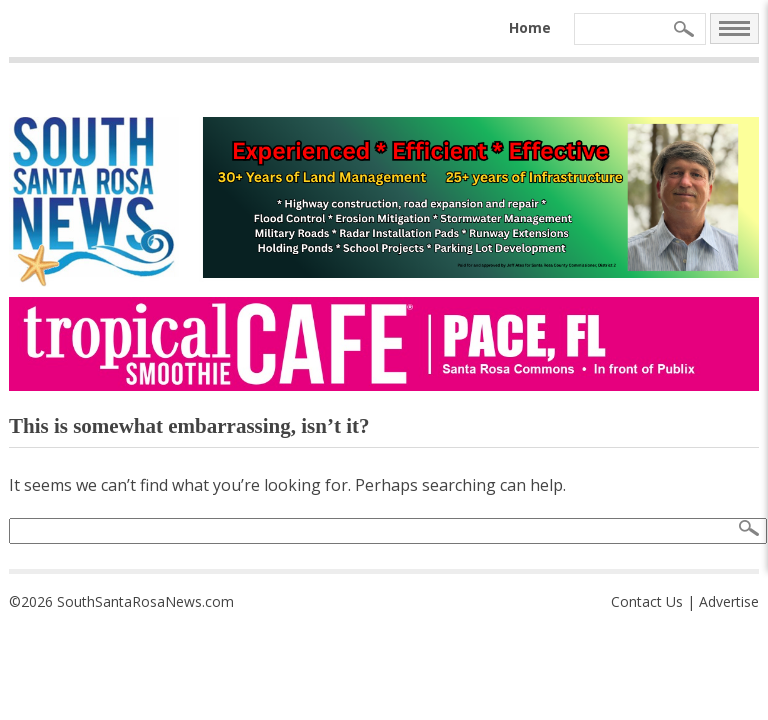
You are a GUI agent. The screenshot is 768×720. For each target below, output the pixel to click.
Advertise (729, 601)
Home (530, 27)
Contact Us (647, 601)
